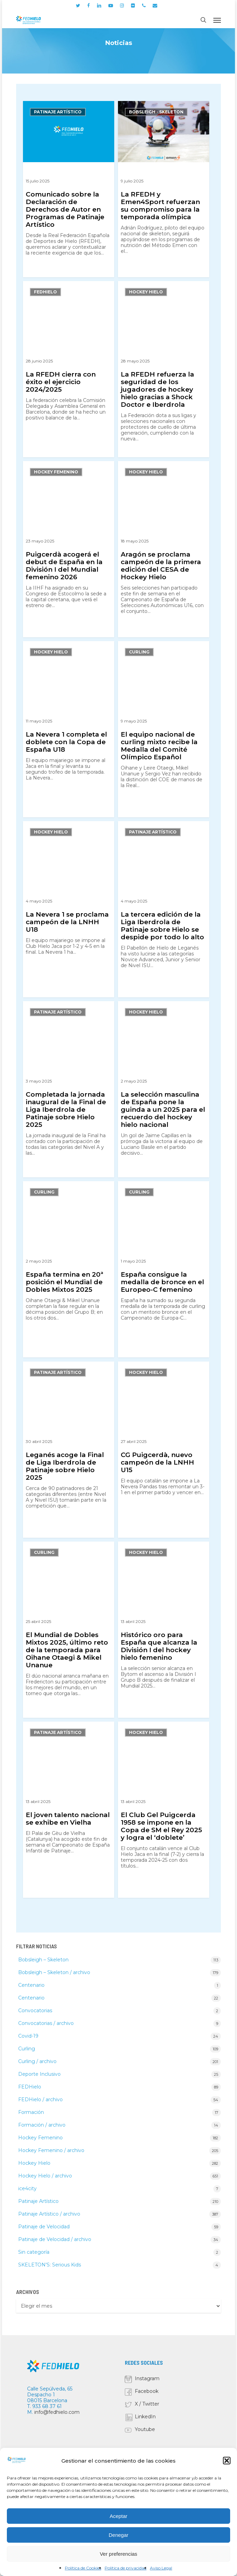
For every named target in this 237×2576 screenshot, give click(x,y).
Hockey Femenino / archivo (51, 2150)
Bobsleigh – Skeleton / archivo (54, 1972)
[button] (226, 2460)
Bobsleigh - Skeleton (156, 111)
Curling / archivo (37, 2061)
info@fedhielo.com (57, 2412)
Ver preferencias (118, 2554)
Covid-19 (28, 2036)
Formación (31, 2112)
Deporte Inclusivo (39, 2074)
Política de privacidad (125, 2568)
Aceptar (119, 2516)
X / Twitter (147, 2404)
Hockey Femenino (56, 471)
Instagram (147, 2378)
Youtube (145, 2429)
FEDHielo (45, 291)
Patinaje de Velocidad (44, 2227)
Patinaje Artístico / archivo (49, 2214)
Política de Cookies (83, 2568)
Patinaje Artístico (58, 111)
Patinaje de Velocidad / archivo (54, 2239)
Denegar (119, 2535)
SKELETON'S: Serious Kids (49, 2265)
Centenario (31, 1985)
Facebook (146, 2391)
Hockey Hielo (146, 291)
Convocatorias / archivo (46, 2023)
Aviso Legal (161, 2568)
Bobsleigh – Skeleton (43, 1960)
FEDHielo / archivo (40, 2099)
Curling (139, 651)
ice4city (27, 2188)
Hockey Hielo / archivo (45, 2176)
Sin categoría (33, 2252)
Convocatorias (35, 2010)
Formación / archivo (42, 2125)
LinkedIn (145, 2416)
